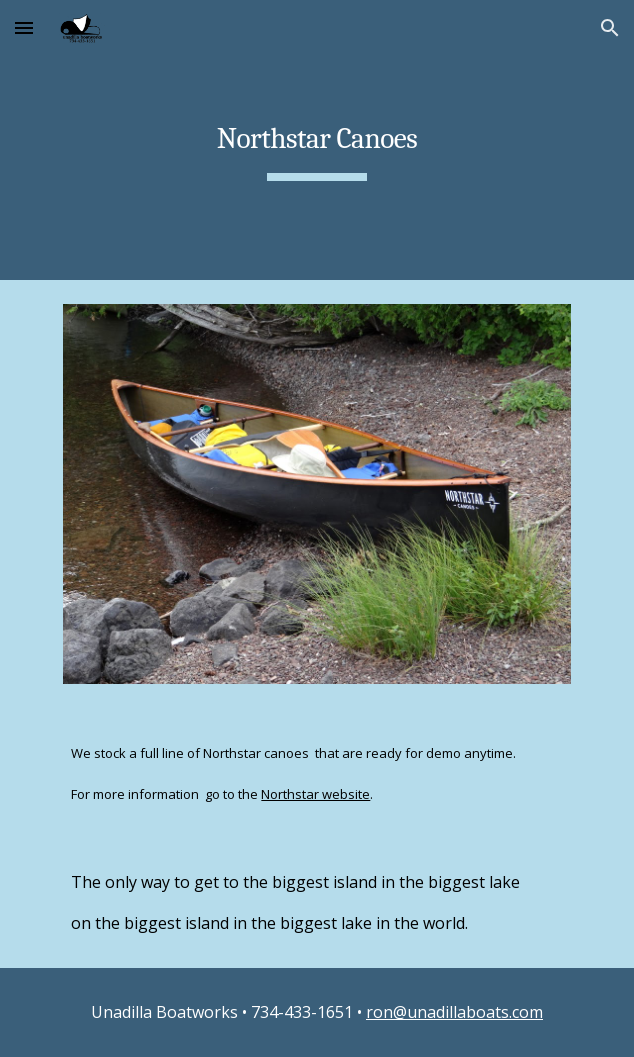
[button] (24, 27)
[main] (316, 140)
